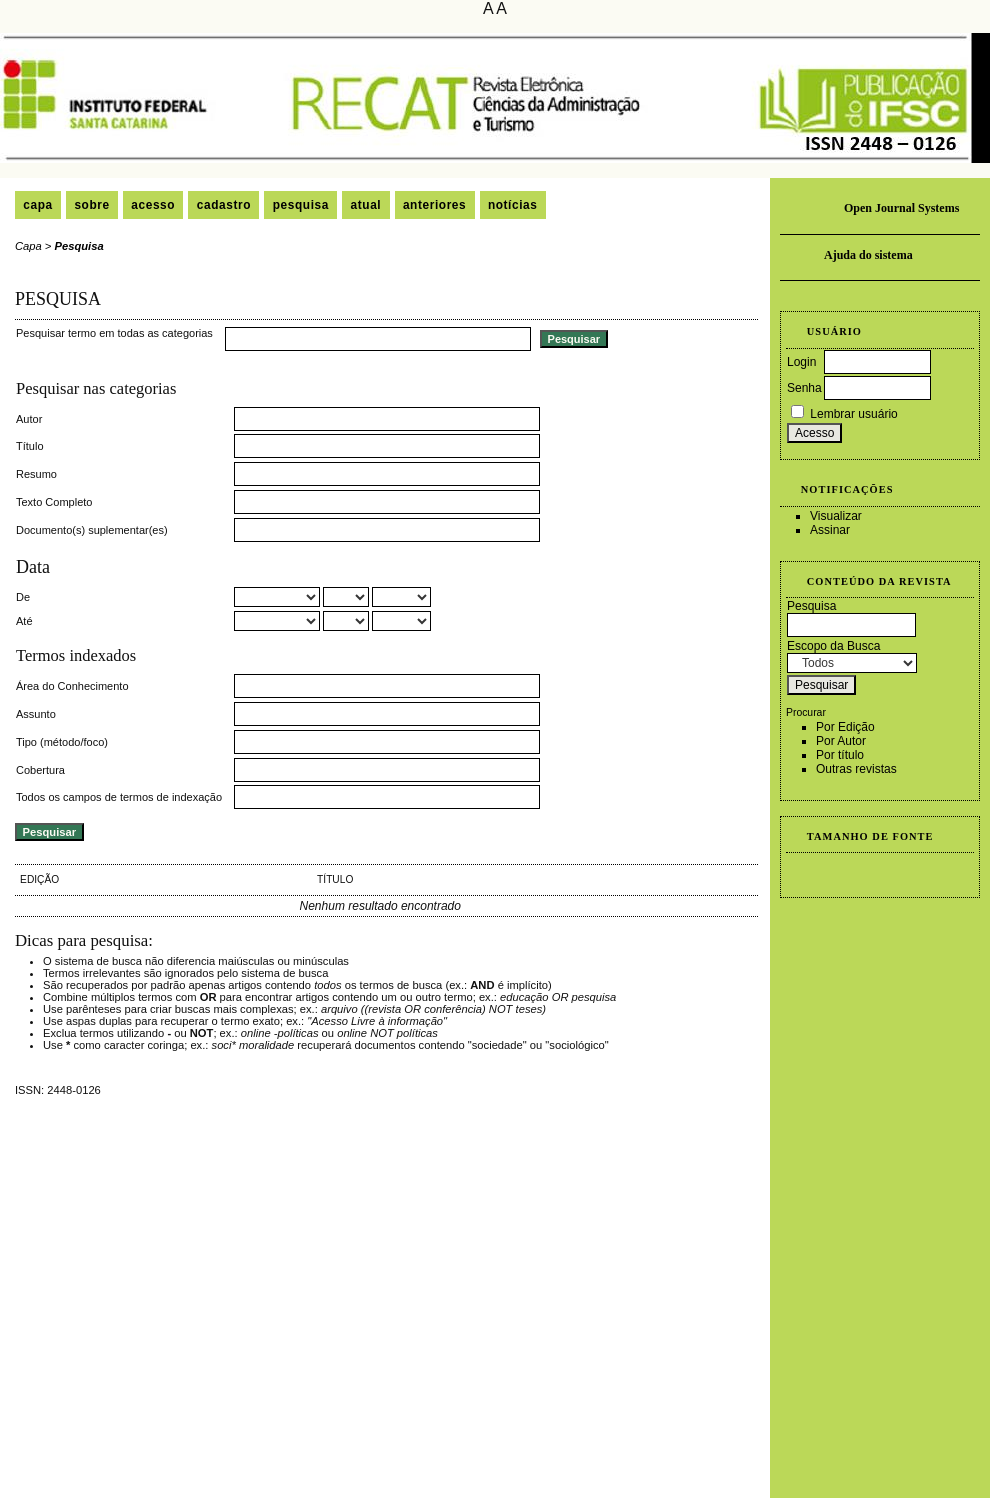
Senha (804, 388)
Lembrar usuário (853, 414)
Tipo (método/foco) (62, 742)
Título (30, 446)
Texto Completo (54, 502)
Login (801, 362)
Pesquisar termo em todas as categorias (114, 333)
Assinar (830, 530)
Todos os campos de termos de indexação (119, 797)
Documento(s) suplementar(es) (92, 530)
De (23, 597)
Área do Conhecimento (72, 686)
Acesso (153, 205)
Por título (840, 755)
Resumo (36, 474)
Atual (366, 205)
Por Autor (841, 741)
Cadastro (224, 205)
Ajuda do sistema (868, 255)
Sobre (91, 205)
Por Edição (845, 727)
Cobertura (40, 770)
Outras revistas (856, 769)
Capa (37, 205)
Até (24, 621)
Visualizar (836, 516)
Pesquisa (301, 205)
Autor (29, 419)
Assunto (36, 714)
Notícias (513, 205)
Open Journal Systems (901, 208)
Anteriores (434, 205)
